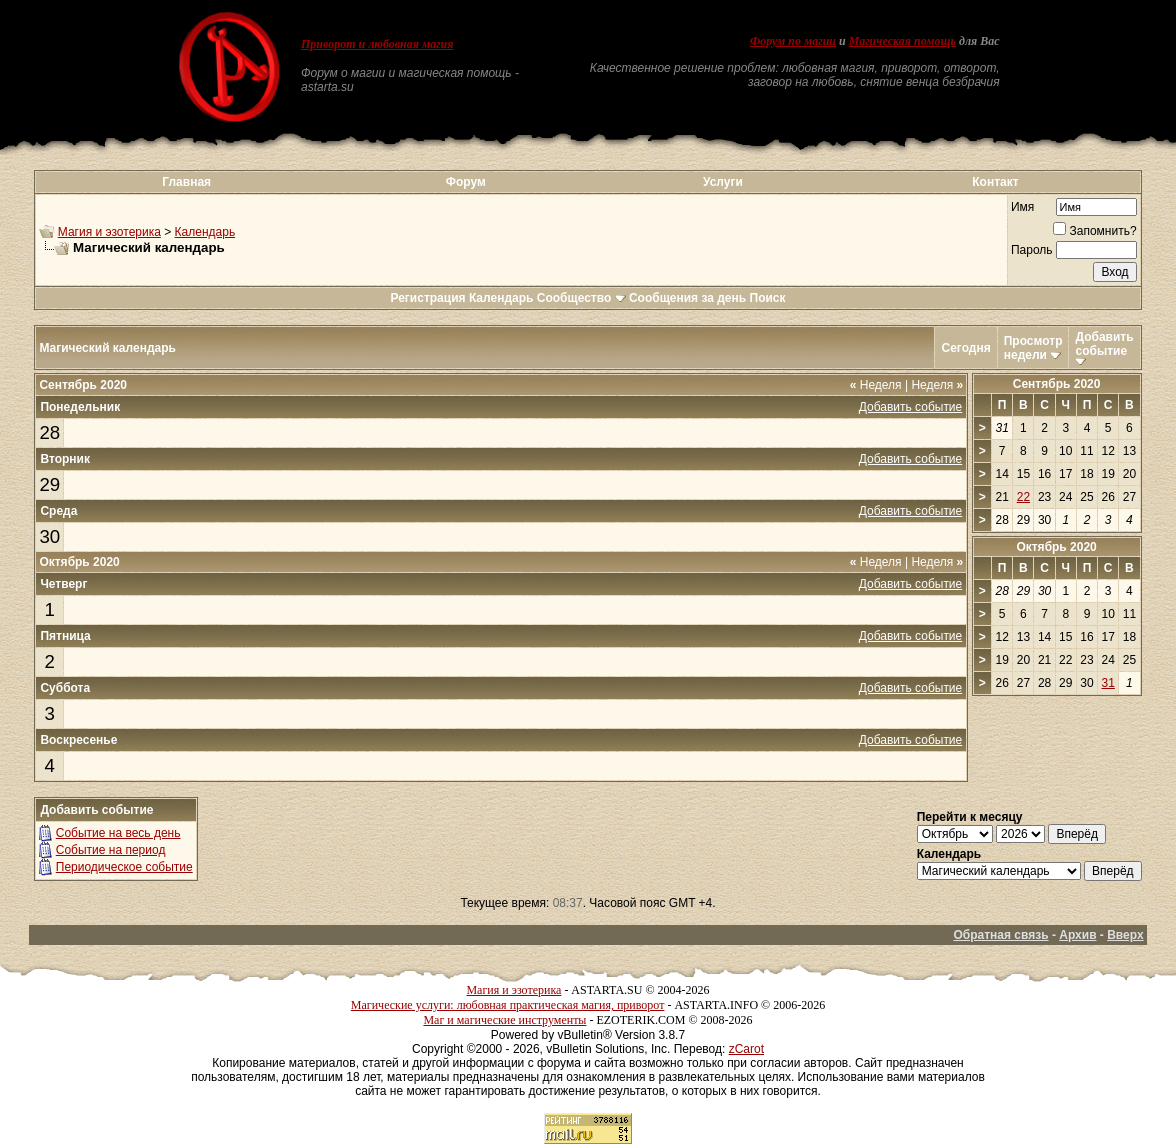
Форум (466, 182)
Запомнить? (1094, 231)
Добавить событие (1104, 344)
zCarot (746, 1049)
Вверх (1125, 935)
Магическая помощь (902, 41)
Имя (1022, 207)
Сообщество (581, 298)
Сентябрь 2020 (1057, 384)
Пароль (1032, 250)
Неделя (876, 385)
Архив (1077, 935)
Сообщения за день (687, 298)
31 (1108, 683)
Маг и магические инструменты (504, 1020)
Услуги (723, 182)
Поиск (768, 298)
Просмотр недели (1033, 348)
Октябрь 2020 (1056, 547)
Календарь (205, 232)
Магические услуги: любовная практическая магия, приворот (508, 1005)
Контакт (995, 182)
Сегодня (965, 348)
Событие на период (111, 850)
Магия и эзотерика (109, 232)
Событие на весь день (118, 833)
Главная (186, 182)
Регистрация (427, 298)
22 (1023, 497)
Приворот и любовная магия (377, 44)
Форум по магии (793, 41)
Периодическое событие (124, 867)
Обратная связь (1000, 935)
